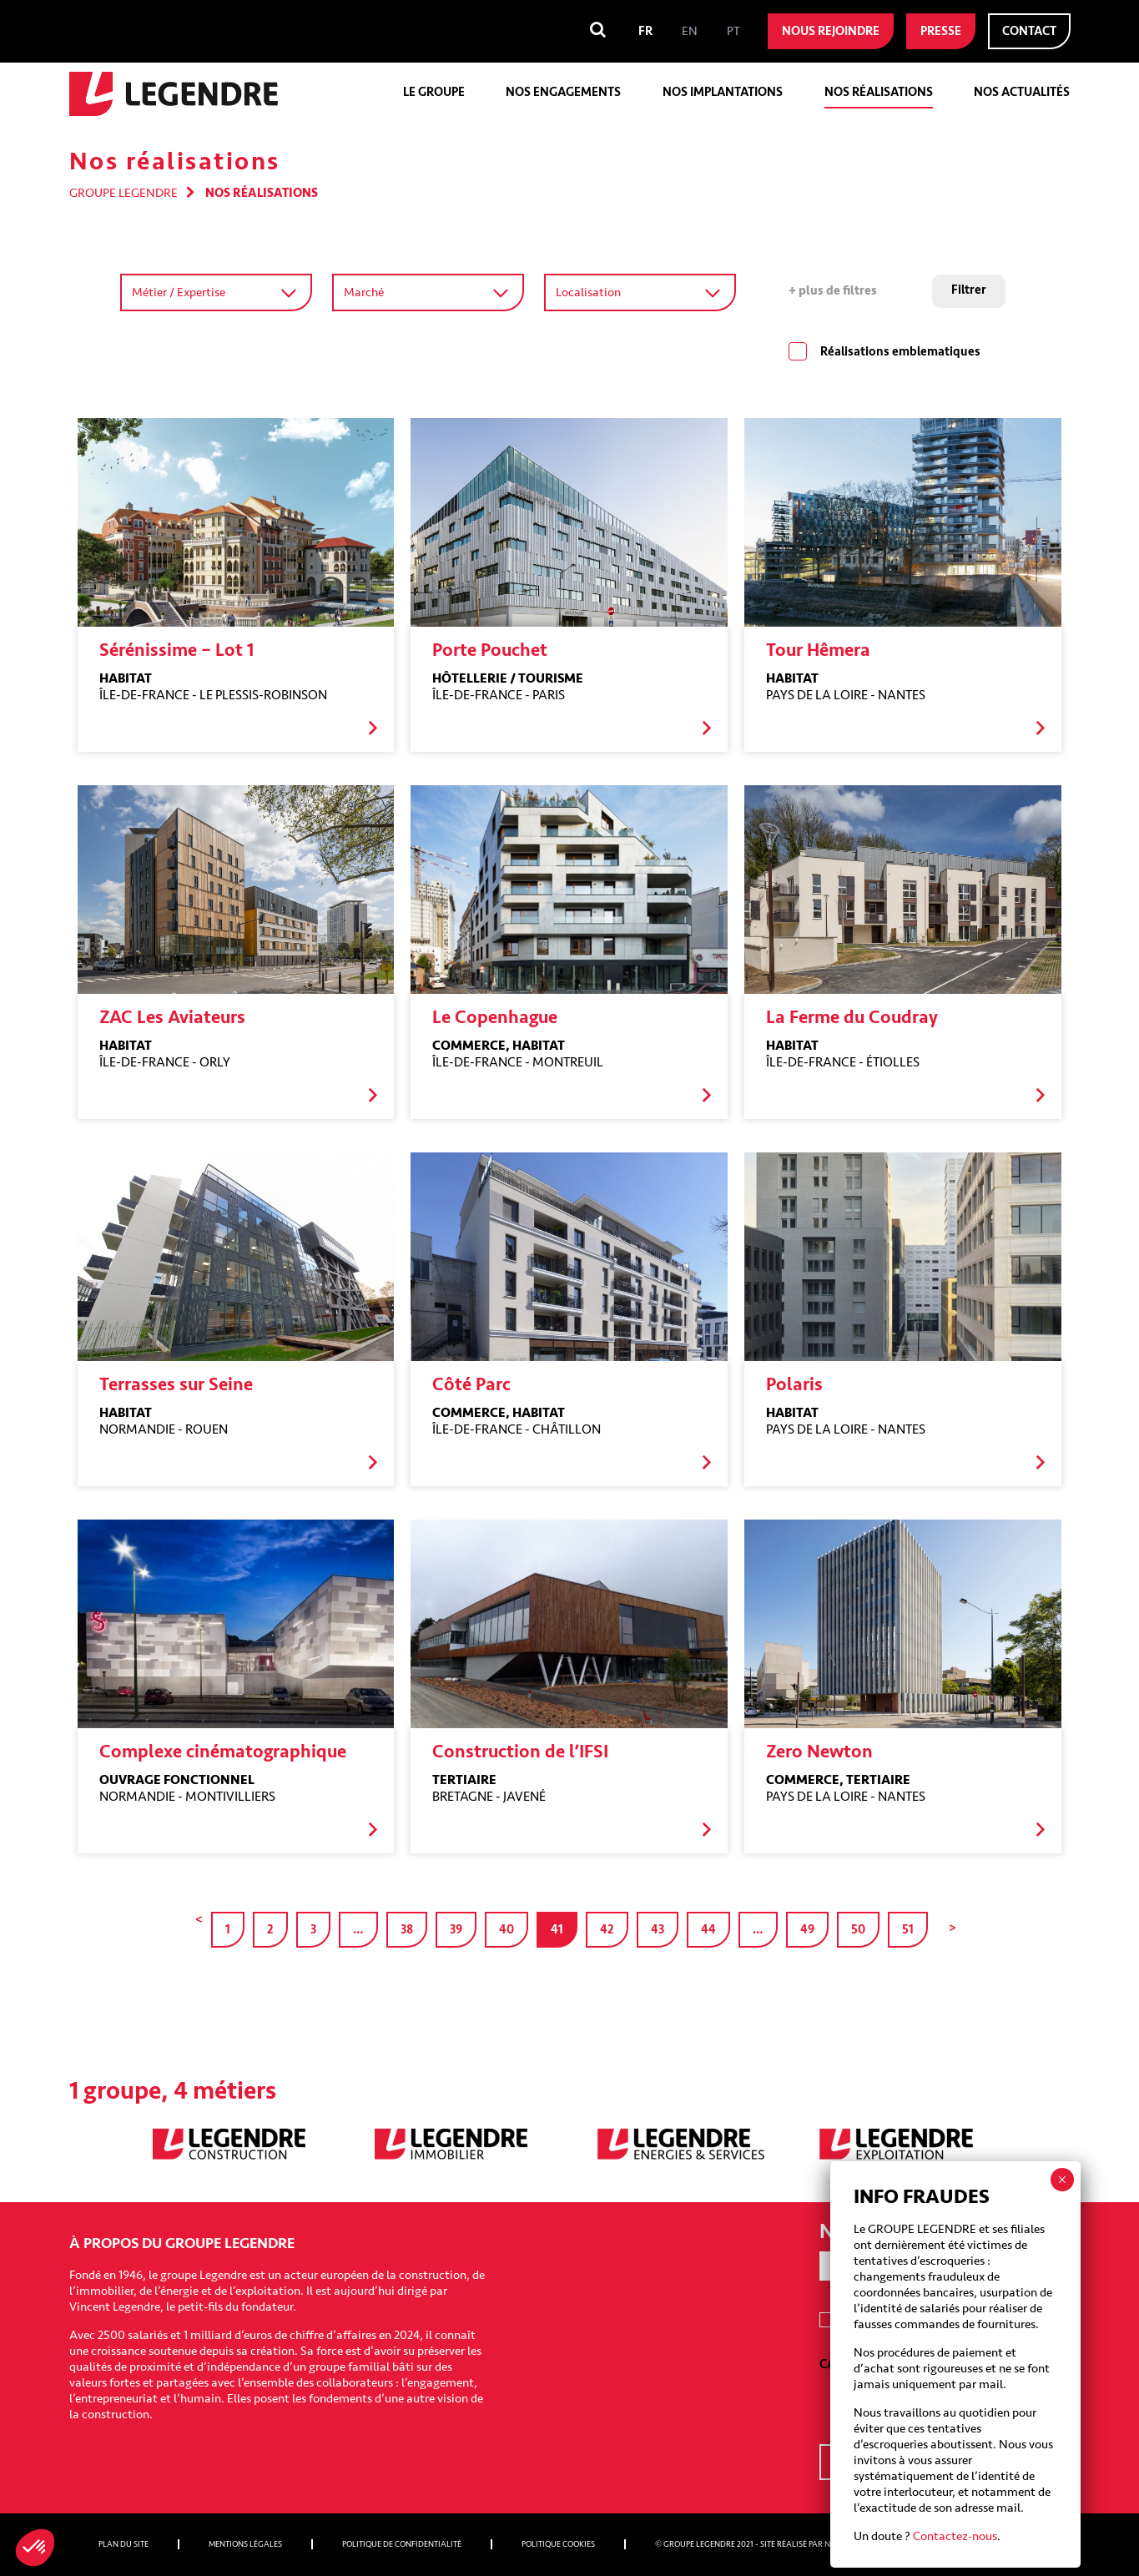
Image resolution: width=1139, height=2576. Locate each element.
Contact (1029, 31)
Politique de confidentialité (401, 2544)
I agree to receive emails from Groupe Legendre (943, 2321)
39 (456, 1930)
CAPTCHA (846, 2364)
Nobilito (842, 2544)
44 (708, 1930)
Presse (940, 31)
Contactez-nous (955, 561)
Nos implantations (723, 92)
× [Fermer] (1061, 204)
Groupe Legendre (123, 193)
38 (407, 1930)
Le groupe (434, 92)
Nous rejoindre (830, 31)
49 (807, 1930)
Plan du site (123, 2544)
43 (657, 1930)
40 (506, 1930)
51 (908, 1930)
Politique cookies (558, 2544)
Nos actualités (1022, 92)
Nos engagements (563, 92)
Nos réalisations (878, 92)
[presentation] (946, 2404)
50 (858, 1930)
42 (607, 1930)
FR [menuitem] (645, 31)
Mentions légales (245, 2544)
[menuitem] (645, 31)
